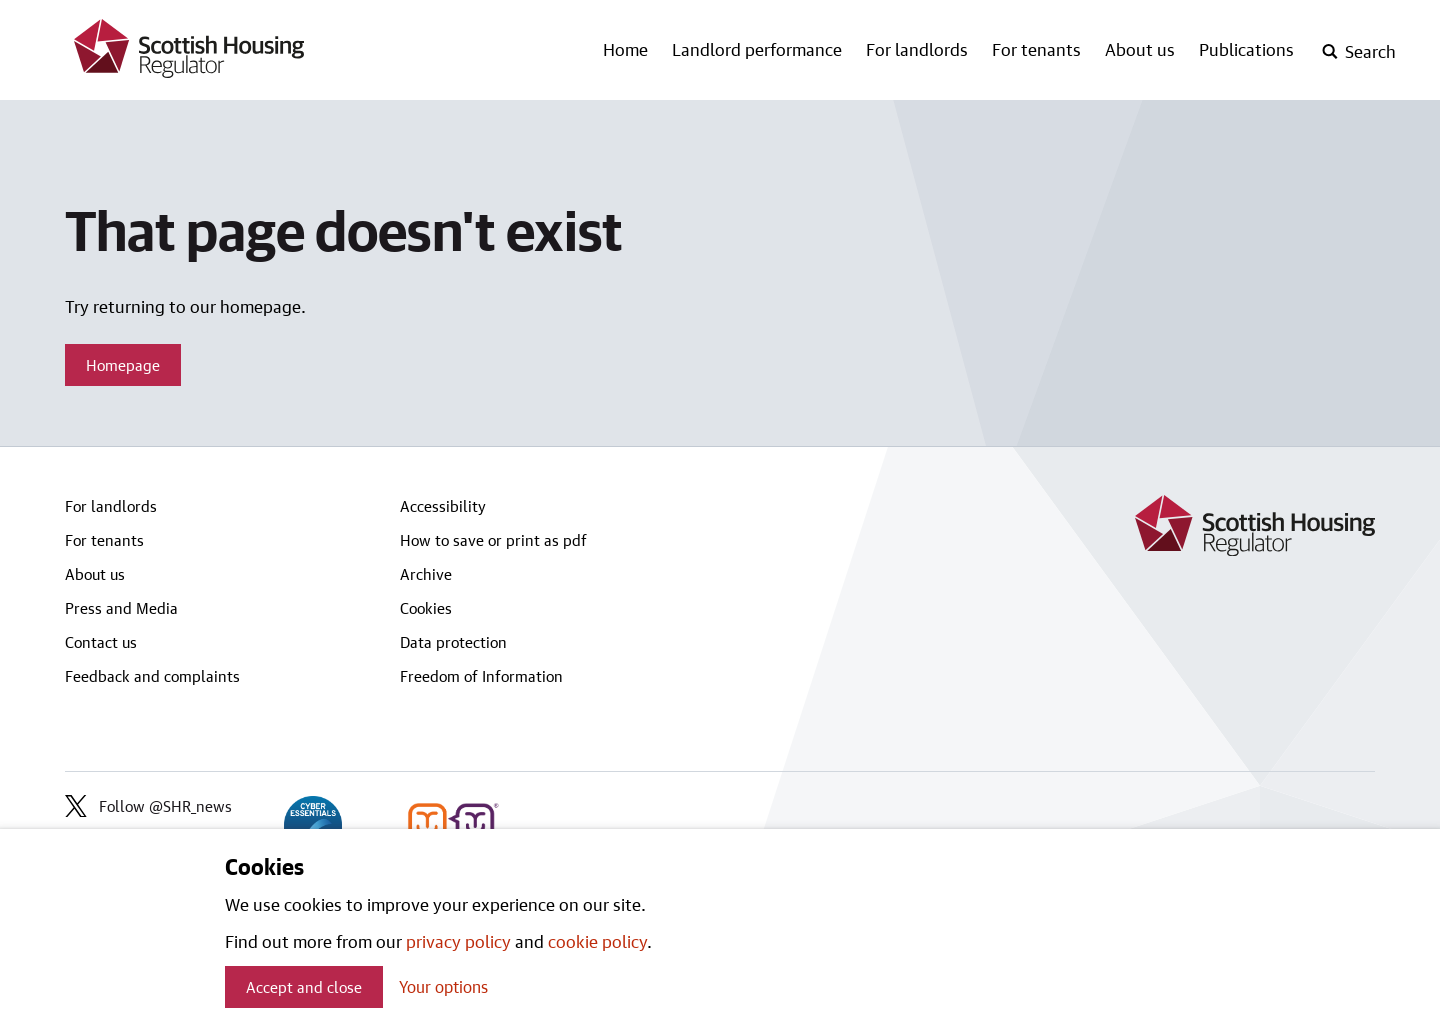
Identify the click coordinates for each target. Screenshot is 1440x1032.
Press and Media (121, 608)
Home (625, 49)
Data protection (453, 642)
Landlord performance (757, 49)
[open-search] (1358, 52)
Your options (443, 986)
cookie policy (597, 941)
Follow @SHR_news (148, 806)
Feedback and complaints (152, 676)
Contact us (101, 642)
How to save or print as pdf (493, 540)
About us (1140, 49)
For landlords (917, 49)
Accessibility (443, 506)
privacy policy (458, 941)
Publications (1246, 49)
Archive (426, 574)
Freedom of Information (481, 676)
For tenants (1036, 49)
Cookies (426, 608)
